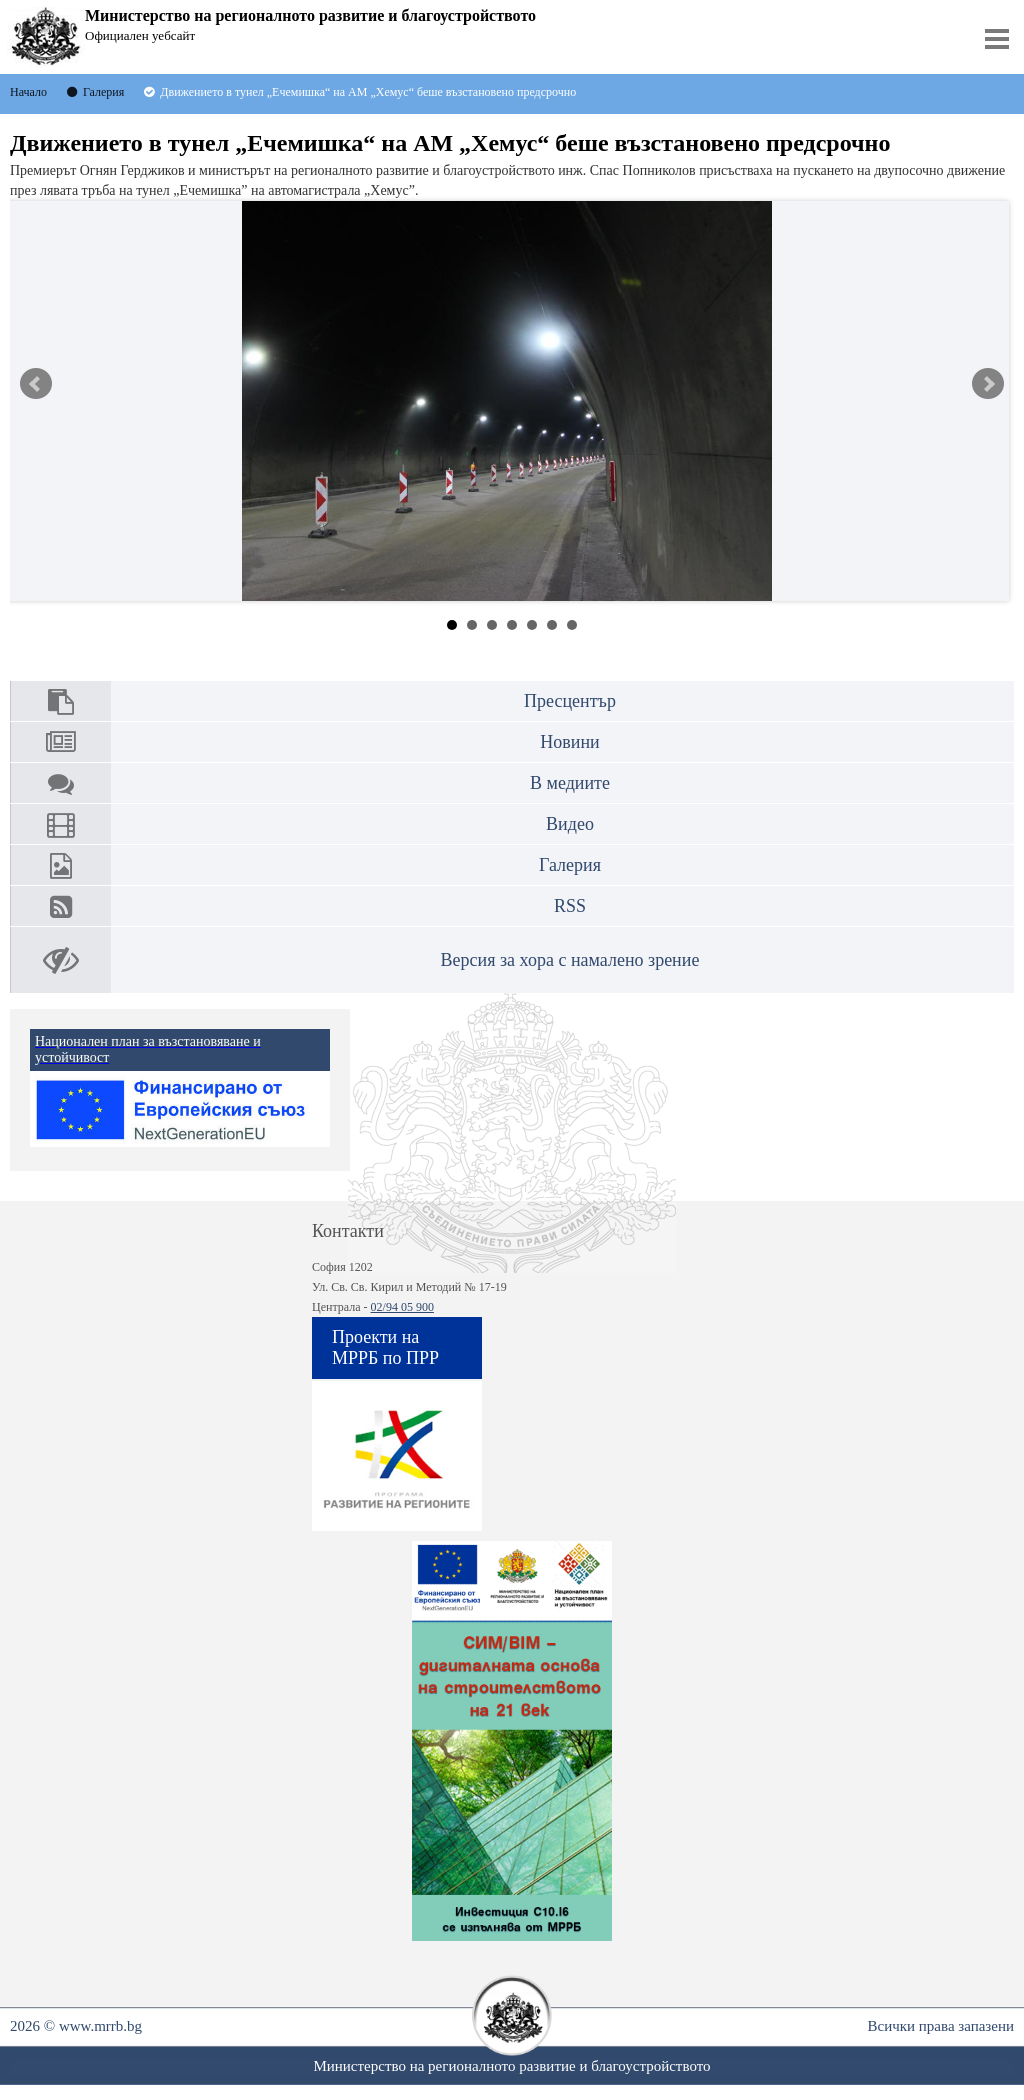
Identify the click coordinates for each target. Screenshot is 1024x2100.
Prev (36, 384)
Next (988, 384)
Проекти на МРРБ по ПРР (385, 1347)
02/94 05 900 (402, 1307)
